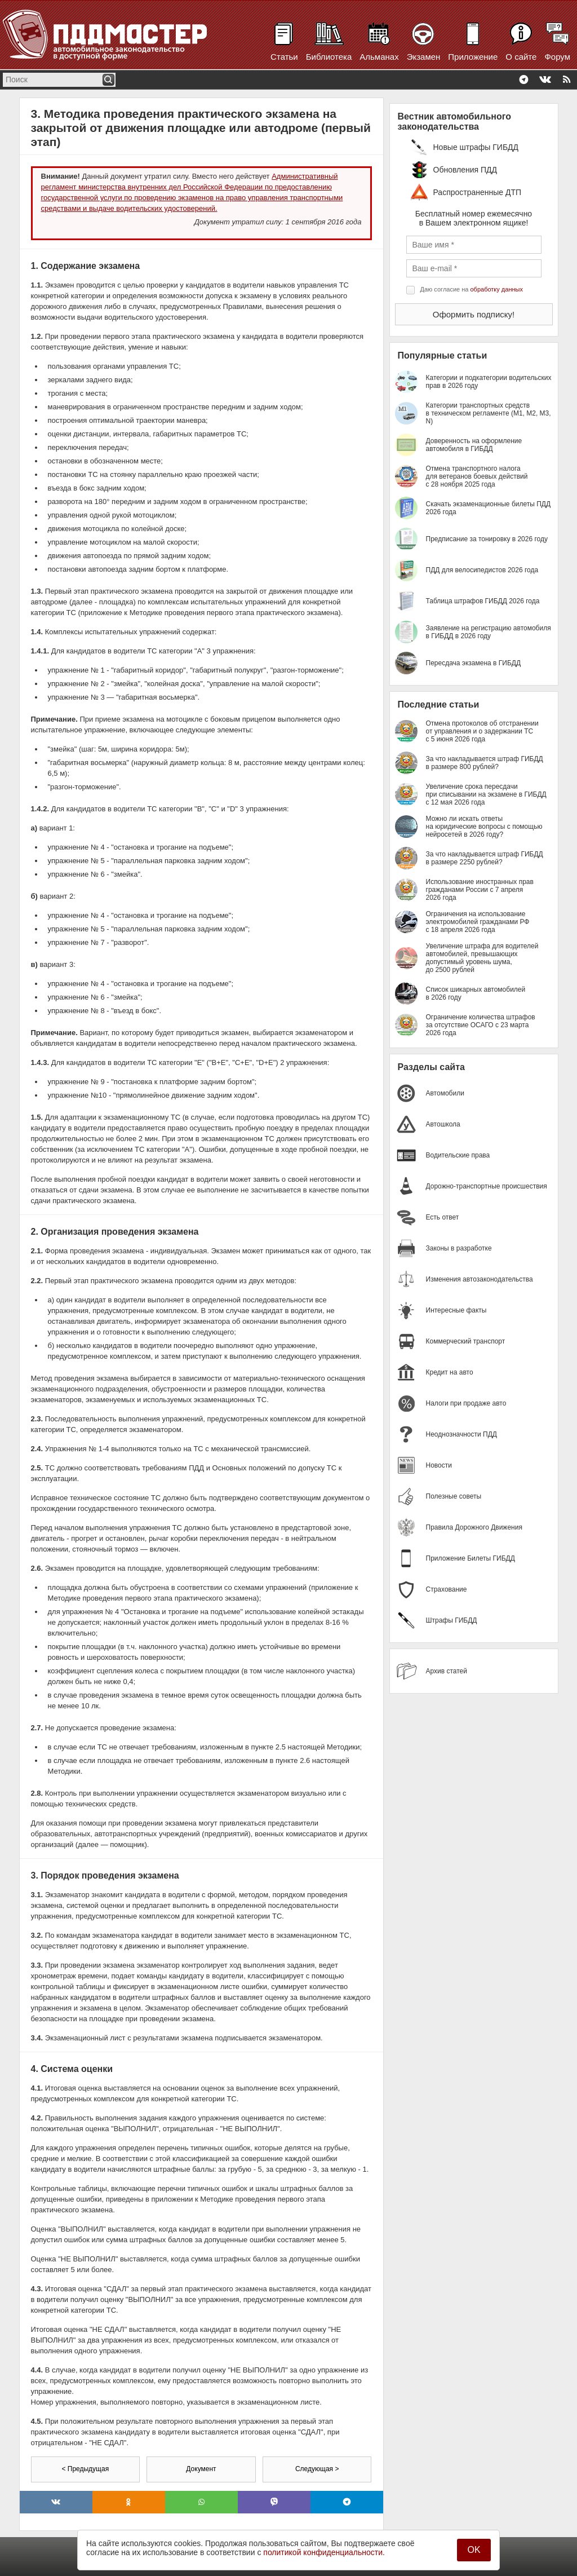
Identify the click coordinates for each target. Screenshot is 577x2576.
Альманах (378, 56)
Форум (557, 56)
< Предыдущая (85, 2469)
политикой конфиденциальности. (324, 2552)
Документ (201, 2469)
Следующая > (317, 2469)
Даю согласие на (471, 289)
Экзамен (424, 56)
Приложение (473, 56)
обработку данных (497, 289)
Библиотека (329, 56)
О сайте (520, 56)
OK (473, 2550)
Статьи (284, 56)
